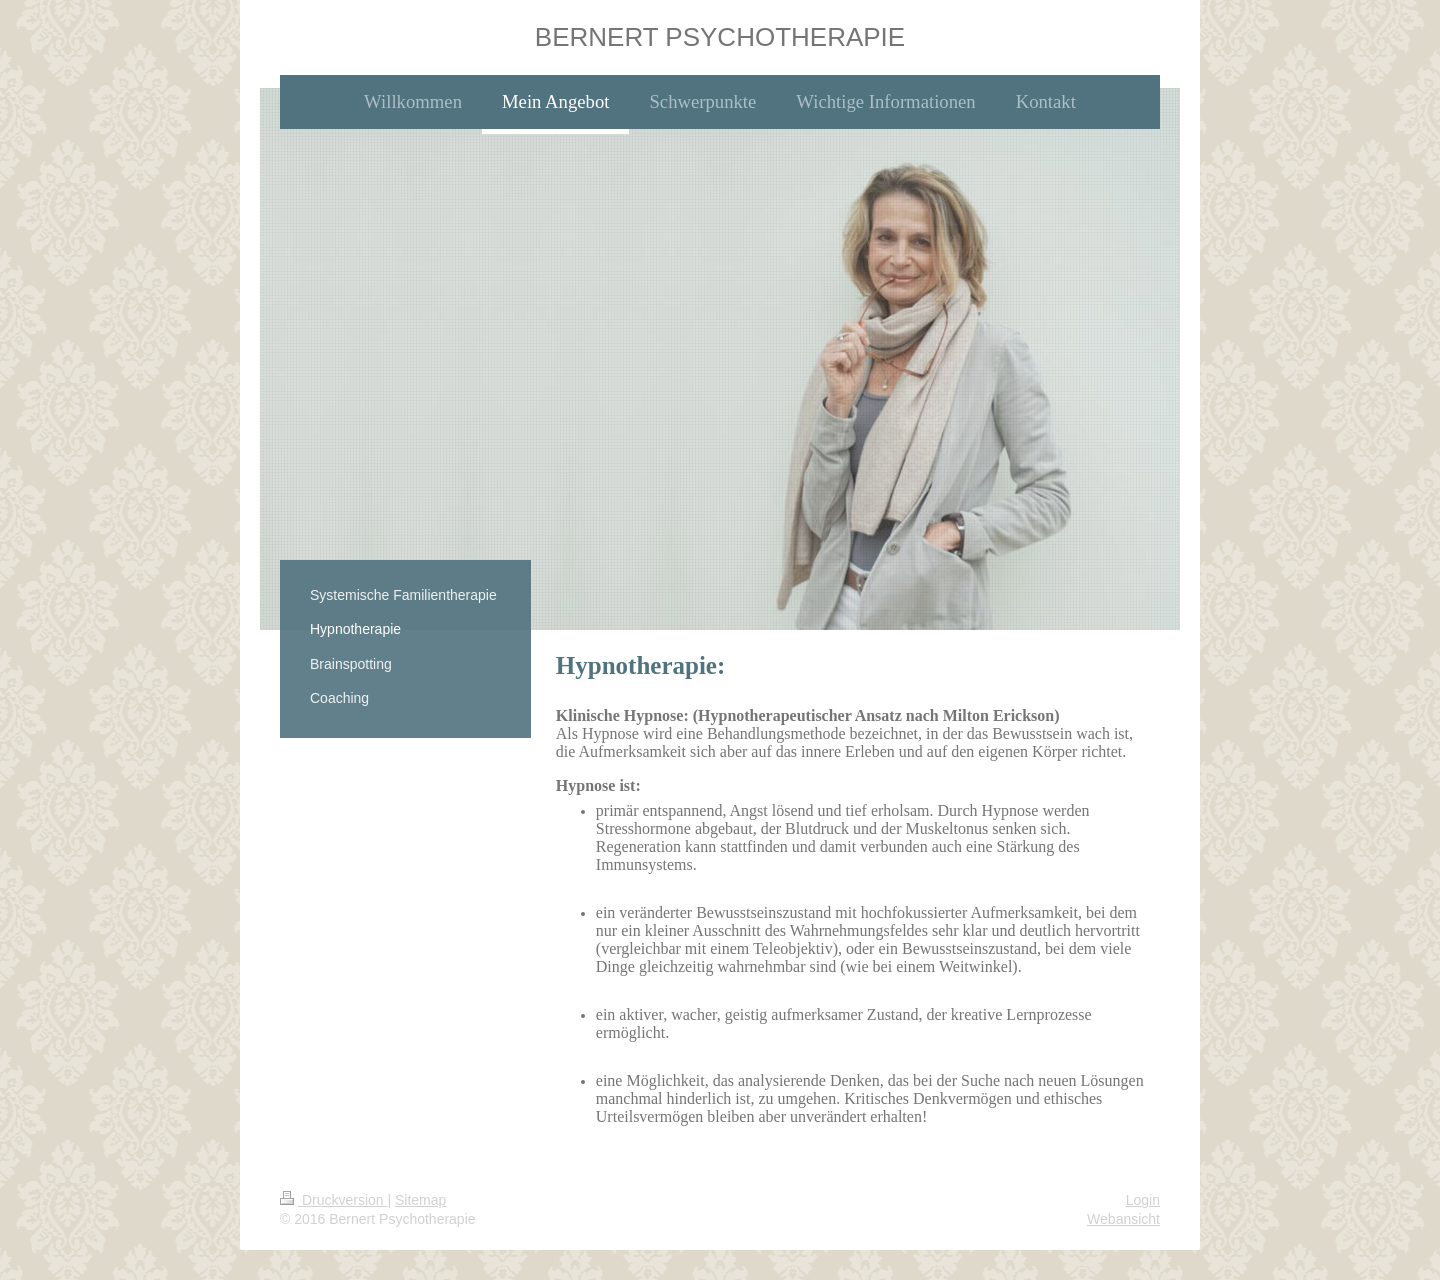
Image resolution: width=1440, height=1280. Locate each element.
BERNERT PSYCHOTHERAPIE (720, 37)
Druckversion (333, 1200)
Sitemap (420, 1200)
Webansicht (1123, 1219)
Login (1143, 1200)
